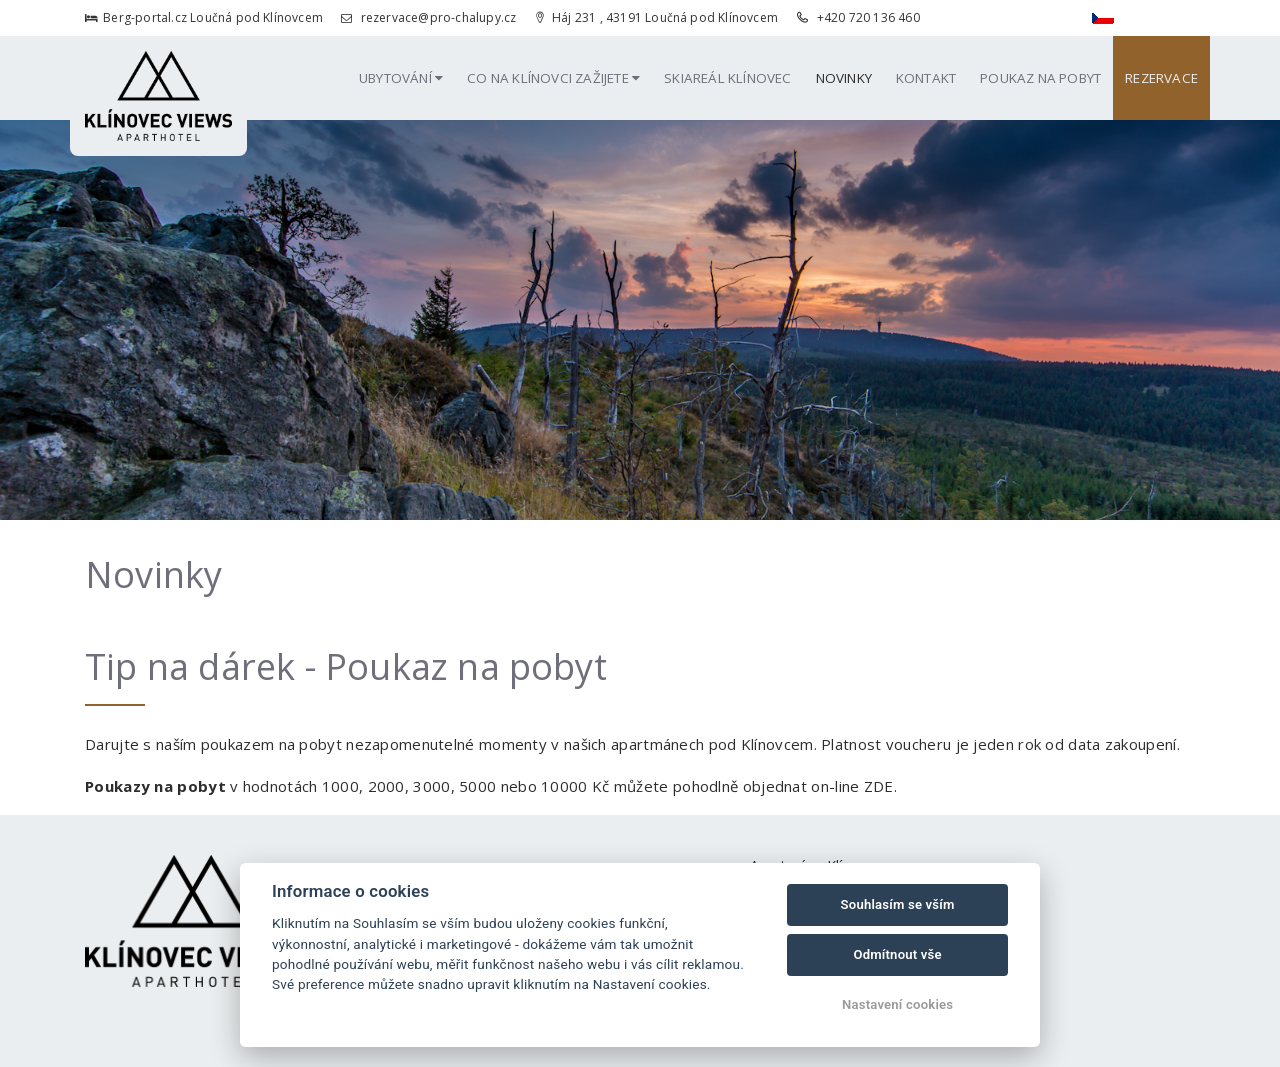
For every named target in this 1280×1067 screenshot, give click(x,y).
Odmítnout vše (897, 954)
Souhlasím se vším (898, 904)
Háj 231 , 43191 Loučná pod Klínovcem (657, 17)
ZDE (879, 786)
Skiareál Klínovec (727, 78)
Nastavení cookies (897, 1004)
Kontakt (926, 78)
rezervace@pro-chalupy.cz (428, 17)
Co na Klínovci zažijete (553, 78)
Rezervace (1161, 78)
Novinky (844, 78)
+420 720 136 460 (858, 17)
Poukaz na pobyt (1040, 78)
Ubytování (401, 78)
